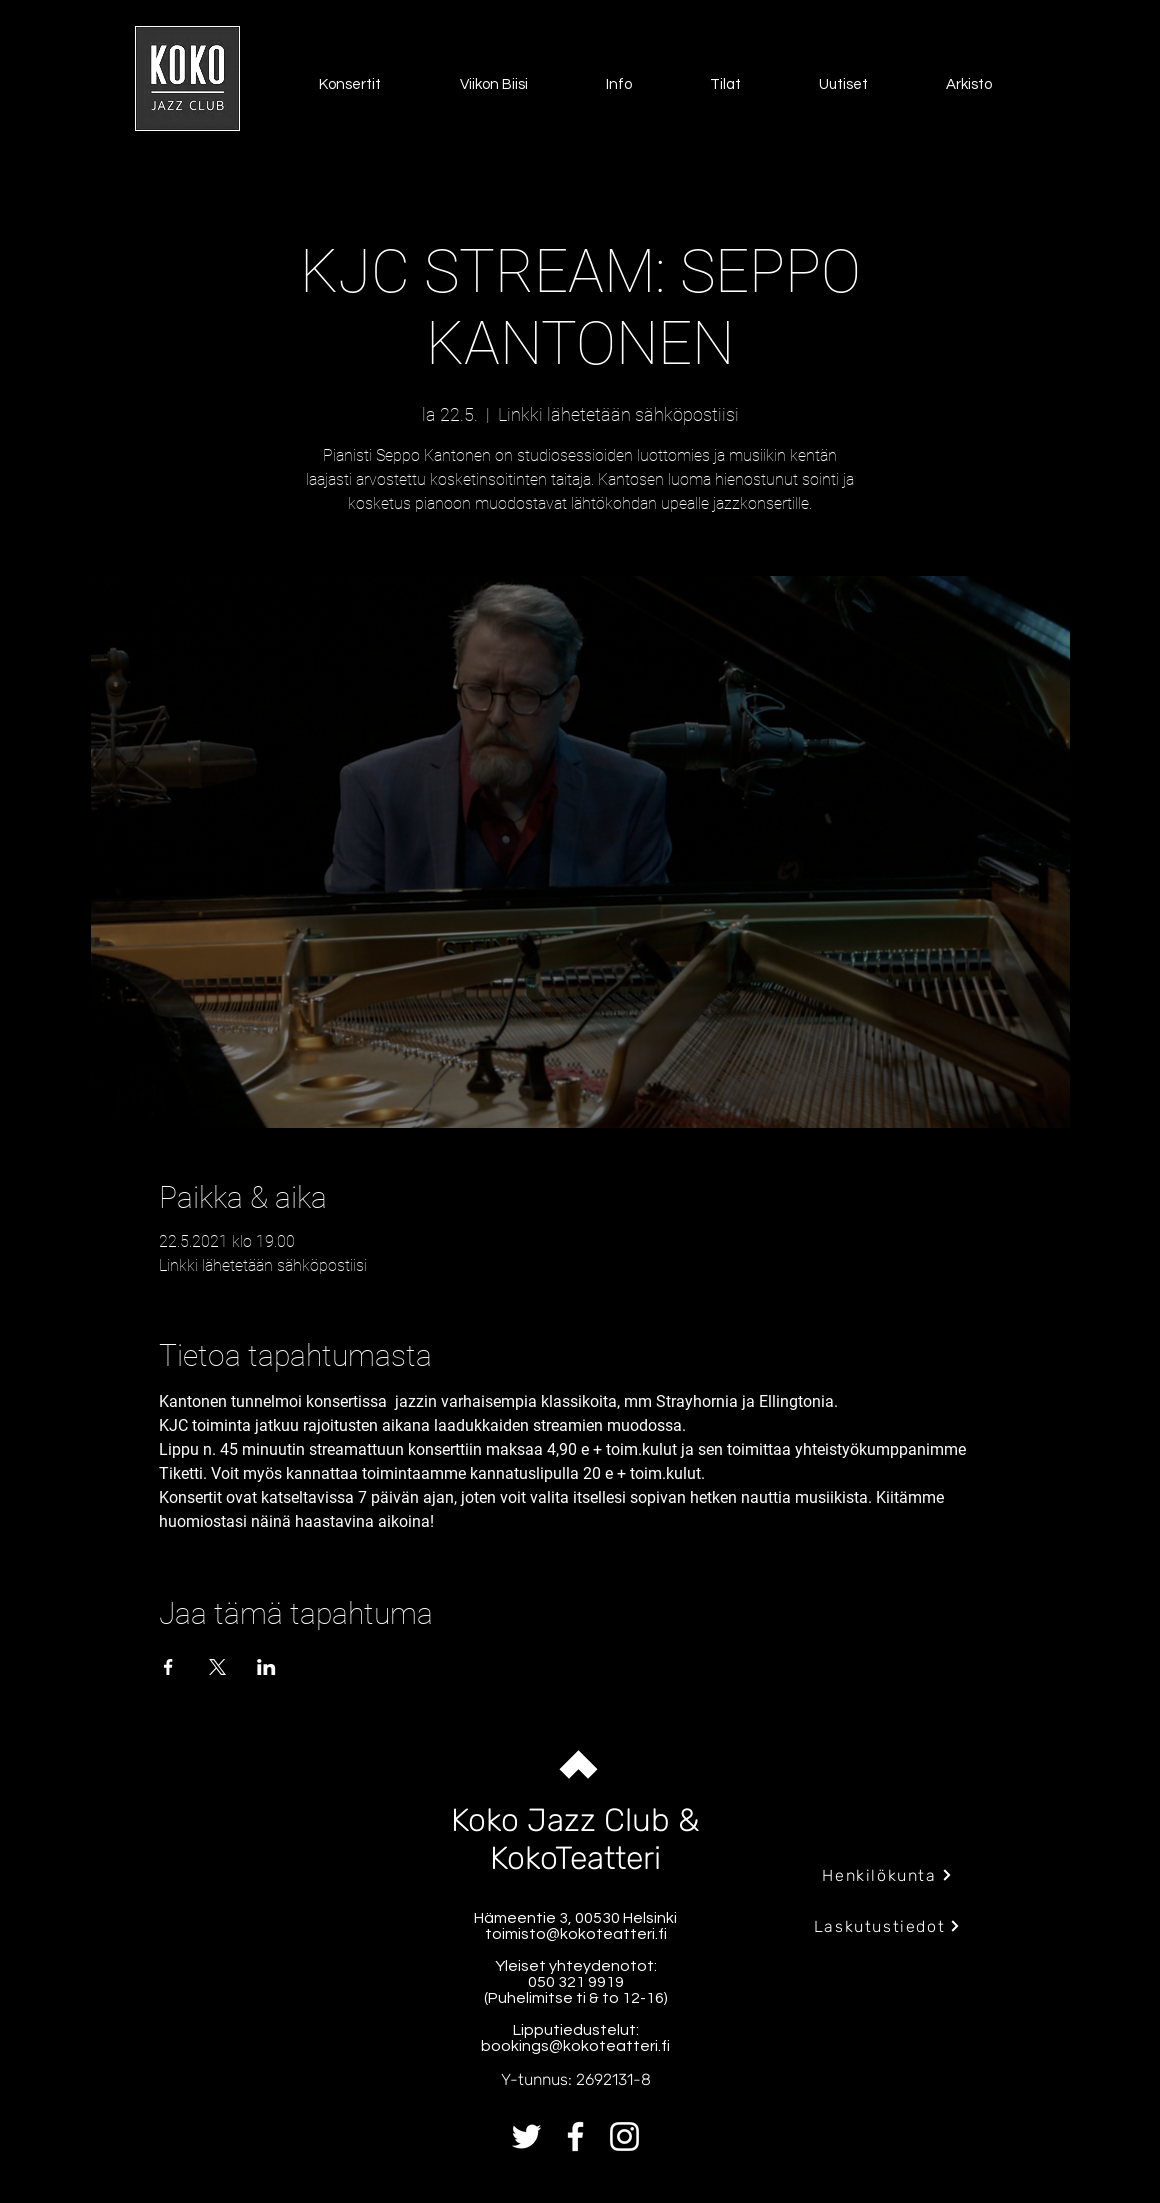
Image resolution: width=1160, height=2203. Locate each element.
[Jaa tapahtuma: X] (217, 1667)
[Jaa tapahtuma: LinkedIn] (266, 1667)
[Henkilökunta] (887, 1875)
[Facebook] (575, 2136)
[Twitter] (526, 2136)
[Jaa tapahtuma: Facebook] (168, 1667)
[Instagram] (624, 2136)
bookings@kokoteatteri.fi (575, 2046)
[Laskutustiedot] (887, 1926)
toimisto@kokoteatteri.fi (576, 1934)
